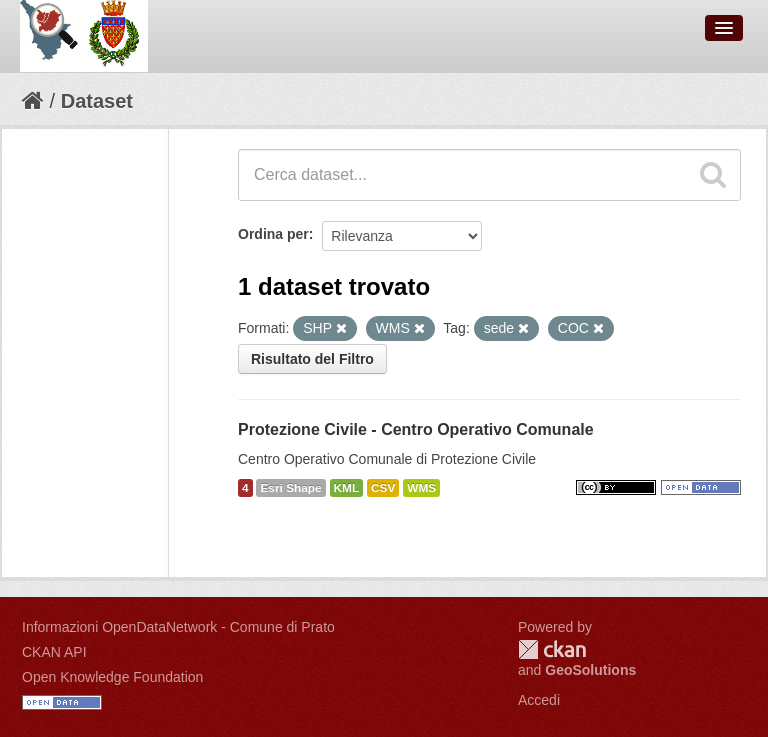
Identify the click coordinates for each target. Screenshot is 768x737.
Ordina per (273, 234)
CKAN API (54, 652)
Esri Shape (290, 488)
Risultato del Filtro (312, 359)
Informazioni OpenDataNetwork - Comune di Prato (178, 627)
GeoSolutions (590, 670)
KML (347, 488)
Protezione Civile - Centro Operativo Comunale (416, 429)
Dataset (97, 101)
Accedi (539, 700)
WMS (421, 488)
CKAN (552, 649)
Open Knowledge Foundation (112, 677)
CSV (383, 488)
